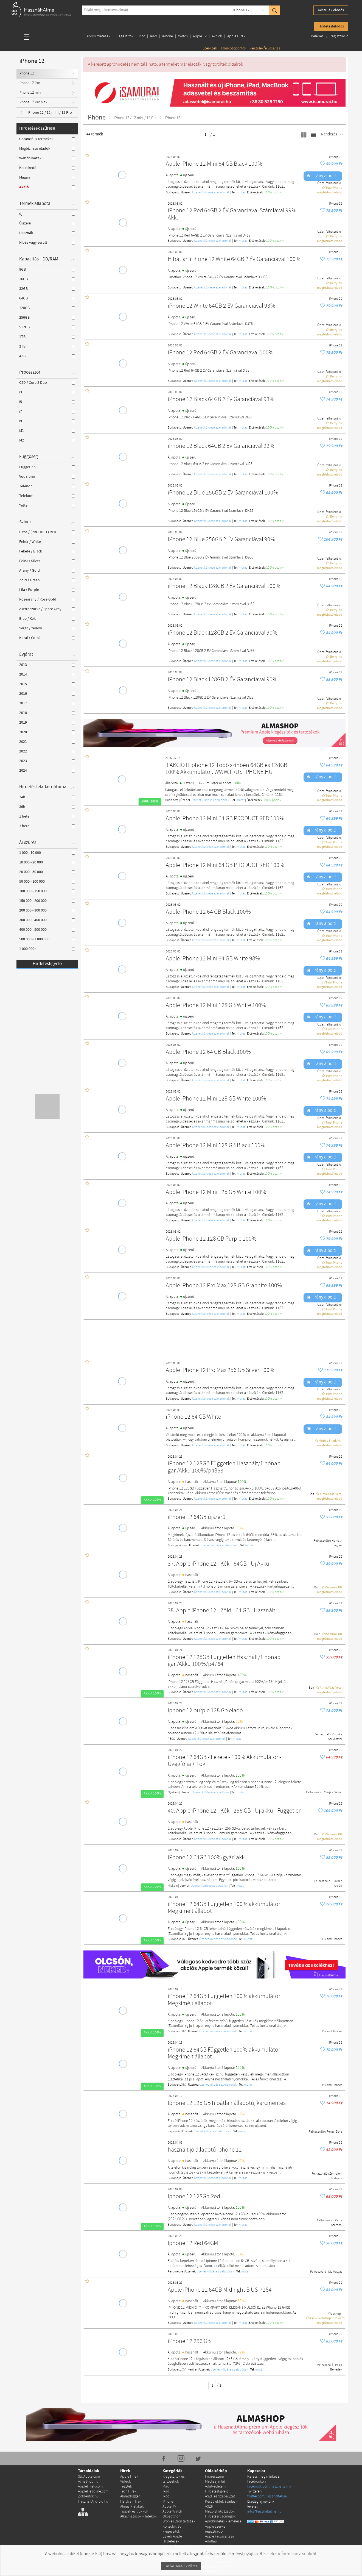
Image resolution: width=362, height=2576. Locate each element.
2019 (47, 722)
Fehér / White (47, 541)
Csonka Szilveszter (335, 1736)
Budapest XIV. (177, 1939)
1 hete (47, 816)
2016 (47, 693)
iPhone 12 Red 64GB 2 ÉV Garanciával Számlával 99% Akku (232, 214)
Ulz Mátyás (335, 2272)
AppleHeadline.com (93, 2491)
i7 (47, 411)
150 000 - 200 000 (47, 900)
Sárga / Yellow (47, 628)
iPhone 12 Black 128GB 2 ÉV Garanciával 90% (222, 633)
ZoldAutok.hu (88, 2496)
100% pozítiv (273, 192)
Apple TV (200, 36)
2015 (47, 684)
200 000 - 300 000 (47, 910)
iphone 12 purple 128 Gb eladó (205, 1710)
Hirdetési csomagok (220, 2516)
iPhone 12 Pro (29, 83)
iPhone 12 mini (30, 92)
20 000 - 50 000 (47, 871)
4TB (47, 356)
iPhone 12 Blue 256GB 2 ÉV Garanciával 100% (223, 493)
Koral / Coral (47, 637)
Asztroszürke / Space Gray (47, 609)
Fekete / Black (47, 551)
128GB (47, 307)
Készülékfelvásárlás (265, 48)
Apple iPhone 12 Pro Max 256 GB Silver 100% (220, 1370)
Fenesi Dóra (334, 2132)
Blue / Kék (47, 618)
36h (47, 806)
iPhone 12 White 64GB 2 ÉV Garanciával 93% (221, 306)
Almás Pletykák (132, 2506)
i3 (47, 392)
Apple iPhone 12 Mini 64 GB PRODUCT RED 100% (225, 818)
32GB (47, 288)
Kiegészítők (124, 36)
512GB (47, 327)
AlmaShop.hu (88, 2481)
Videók (125, 2481)
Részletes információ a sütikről (288, 2554)
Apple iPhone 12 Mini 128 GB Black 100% (215, 1145)
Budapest (172, 192)
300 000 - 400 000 (47, 920)
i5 (47, 401)
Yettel (47, 505)
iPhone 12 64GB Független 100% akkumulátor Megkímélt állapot (224, 1908)
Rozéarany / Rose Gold (47, 599)
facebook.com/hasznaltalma (269, 2486)
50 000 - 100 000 (47, 881)
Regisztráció (339, 36)
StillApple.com (89, 2476)
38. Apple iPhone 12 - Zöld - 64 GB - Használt (221, 1610)
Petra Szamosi (336, 2222)
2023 (47, 760)
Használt (47, 232)
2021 (47, 741)
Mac (142, 36)
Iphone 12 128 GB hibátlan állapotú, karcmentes (227, 2103)
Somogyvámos (177, 1545)
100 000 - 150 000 (47, 891)
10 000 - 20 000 (47, 862)
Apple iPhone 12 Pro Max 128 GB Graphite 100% (224, 1285)
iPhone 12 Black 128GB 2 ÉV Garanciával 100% (224, 586)
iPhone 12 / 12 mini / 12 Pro (49, 112)
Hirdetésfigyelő (47, 964)
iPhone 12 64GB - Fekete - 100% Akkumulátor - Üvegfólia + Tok (224, 1761)
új (47, 213)
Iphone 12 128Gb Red (194, 2196)
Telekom (47, 495)
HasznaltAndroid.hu (93, 2501)
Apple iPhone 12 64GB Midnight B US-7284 (220, 2290)
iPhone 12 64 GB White (193, 1417)
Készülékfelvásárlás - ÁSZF (221, 2504)
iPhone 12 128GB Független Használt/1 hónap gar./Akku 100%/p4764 (224, 1661)
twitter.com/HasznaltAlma (267, 2496)
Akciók (217, 36)
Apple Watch (172, 2511)
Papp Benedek (336, 2367)
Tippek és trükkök (134, 2511)
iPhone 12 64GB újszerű (197, 1517)
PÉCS (171, 1739)
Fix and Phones (332, 1939)
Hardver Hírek (131, 2501)
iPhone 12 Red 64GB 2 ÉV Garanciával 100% (221, 352)
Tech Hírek (128, 2491)
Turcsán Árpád (337, 1883)
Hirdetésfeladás (331, 26)
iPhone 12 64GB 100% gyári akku (208, 1857)
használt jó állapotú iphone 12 (205, 2150)
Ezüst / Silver (47, 560)
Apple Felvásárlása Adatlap (219, 2539)
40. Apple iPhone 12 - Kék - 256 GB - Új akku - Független (235, 1811)
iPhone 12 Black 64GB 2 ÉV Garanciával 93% (221, 399)
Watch (183, 36)
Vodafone (47, 476)
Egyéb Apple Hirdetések (172, 2539)
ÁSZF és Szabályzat (220, 2496)
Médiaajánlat (215, 2481)
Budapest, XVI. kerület (182, 2369)
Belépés (317, 36)
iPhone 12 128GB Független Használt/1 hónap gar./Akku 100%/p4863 (224, 1467)
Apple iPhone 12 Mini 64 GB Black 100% (214, 164)
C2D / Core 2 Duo (47, 382)
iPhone (167, 36)
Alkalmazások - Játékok (138, 2516)
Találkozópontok (233, 48)
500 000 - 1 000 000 (47, 939)
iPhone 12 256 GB (189, 2341)
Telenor (47, 486)
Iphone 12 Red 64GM (193, 2243)
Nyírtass (173, 1792)
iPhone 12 (241, 10)
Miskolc (173, 1886)
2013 (47, 664)
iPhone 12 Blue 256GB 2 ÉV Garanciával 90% (221, 539)
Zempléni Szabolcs (335, 2176)
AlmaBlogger (130, 2496)
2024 (47, 770)
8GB (47, 269)
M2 (47, 440)
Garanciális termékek (47, 139)
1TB (47, 336)
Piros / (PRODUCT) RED (47, 532)
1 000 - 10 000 (47, 852)
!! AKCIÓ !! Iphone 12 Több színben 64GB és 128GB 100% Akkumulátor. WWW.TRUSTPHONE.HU (226, 769)
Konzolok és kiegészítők (171, 2529)
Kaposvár (174, 2131)
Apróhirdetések (98, 36)
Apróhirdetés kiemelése (223, 2521)
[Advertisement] (216, 1337)
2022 (47, 751)
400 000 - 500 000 (47, 929)
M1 (47, 430)
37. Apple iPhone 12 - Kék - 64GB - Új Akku (218, 1564)
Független (47, 467)
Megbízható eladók (47, 148)
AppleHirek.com (90, 2486)
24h (47, 797)
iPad (153, 36)
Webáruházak (47, 158)
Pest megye (175, 2271)
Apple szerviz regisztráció (215, 2529)
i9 (47, 421)
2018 (47, 712)
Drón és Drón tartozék (178, 2521)
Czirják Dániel (333, 1792)
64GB (47, 298)
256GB (47, 317)
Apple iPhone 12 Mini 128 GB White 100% (216, 1005)
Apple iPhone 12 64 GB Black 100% (208, 912)
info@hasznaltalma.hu (264, 2511)
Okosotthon (171, 2516)
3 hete (47, 826)
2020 (47, 732)
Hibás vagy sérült (47, 242)
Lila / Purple (47, 589)
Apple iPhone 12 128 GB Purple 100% (211, 1239)
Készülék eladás (331, 10)
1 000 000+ (47, 948)
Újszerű (47, 223)
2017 (47, 703)
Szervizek (210, 48)
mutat (241, 192)
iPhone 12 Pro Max (33, 102)
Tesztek (126, 2486)
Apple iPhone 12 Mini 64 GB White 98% (213, 958)
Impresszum (214, 2476)
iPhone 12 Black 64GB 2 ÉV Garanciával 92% (221, 446)
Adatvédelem (215, 2486)
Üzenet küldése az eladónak (211, 192)
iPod (166, 2496)
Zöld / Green (47, 580)
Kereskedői (47, 167)
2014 (47, 674)
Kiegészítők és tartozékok (173, 2479)
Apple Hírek (236, 36)
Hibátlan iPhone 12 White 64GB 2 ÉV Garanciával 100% (234, 259)
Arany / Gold (47, 570)
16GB (47, 279)
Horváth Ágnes (337, 1543)
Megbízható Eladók (220, 2511)
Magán (47, 177)
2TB (47, 346)
